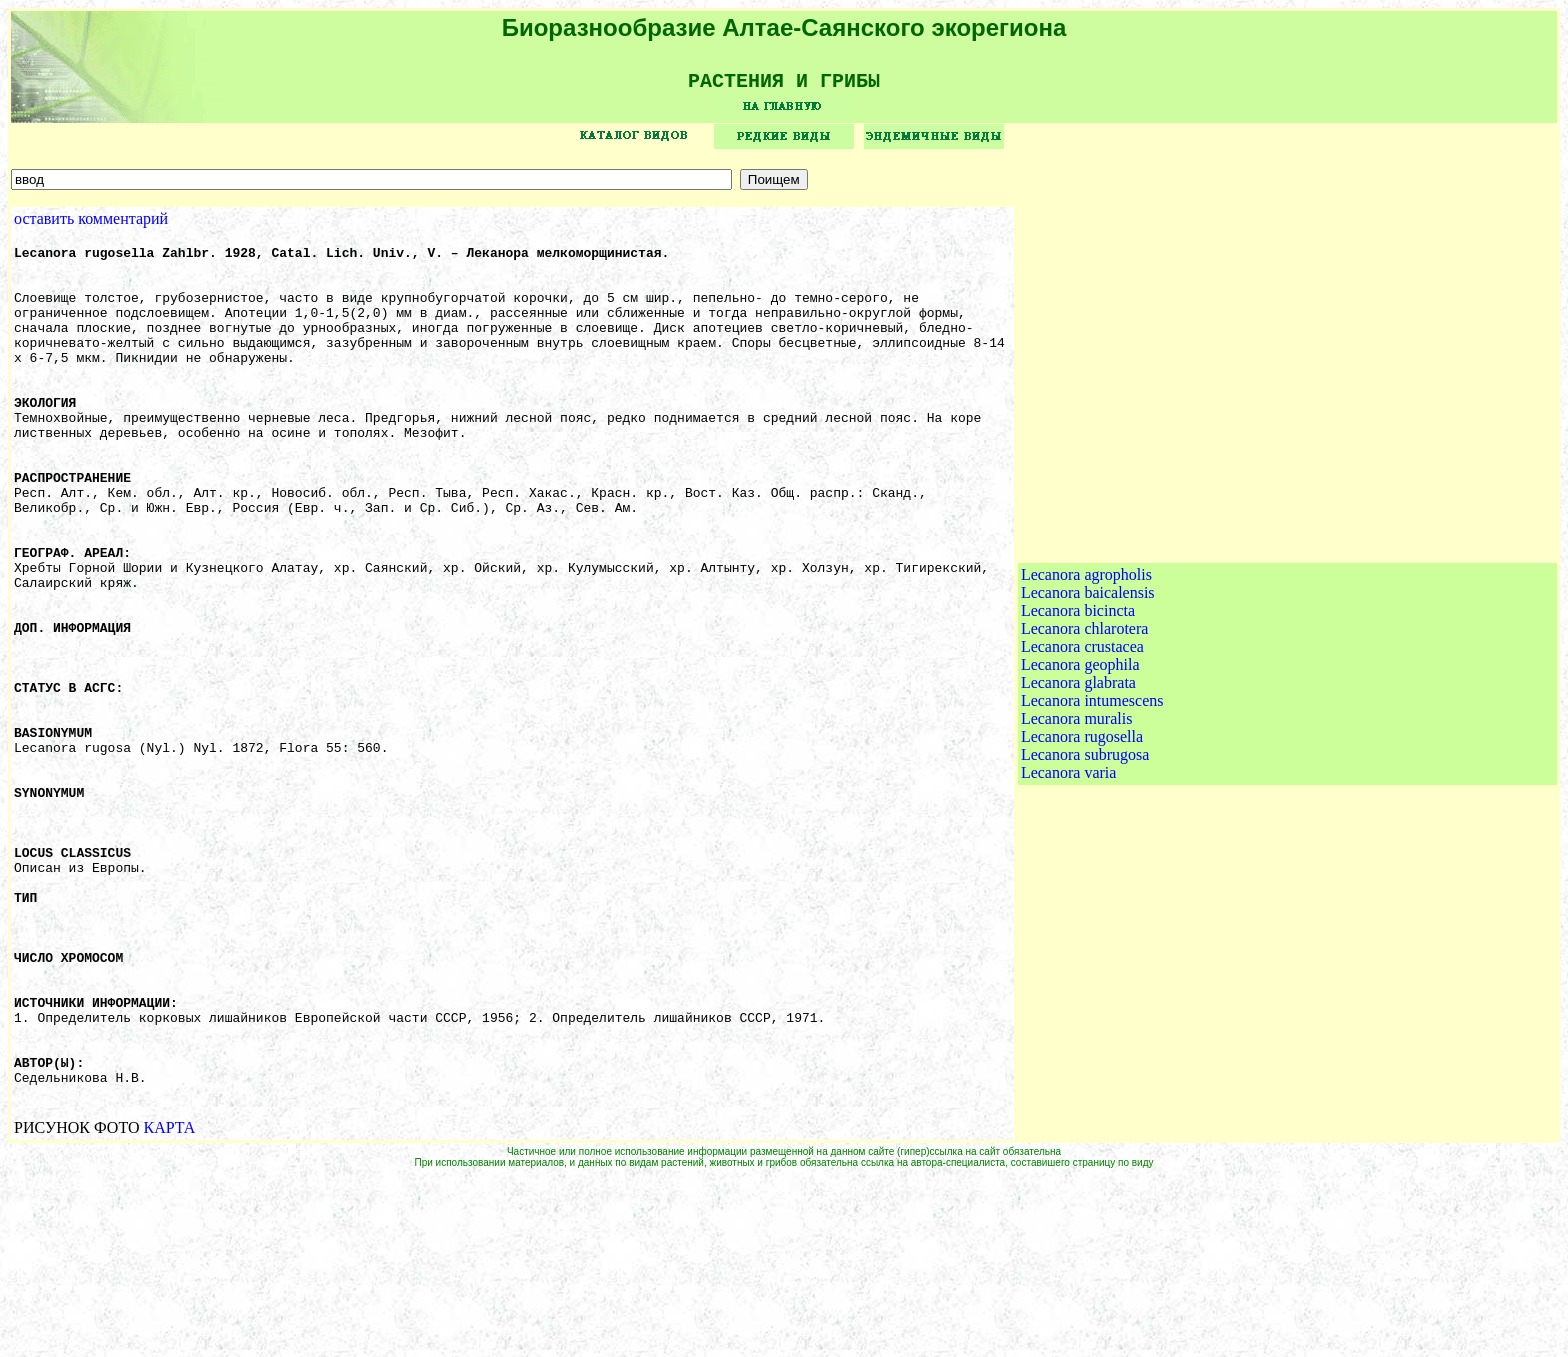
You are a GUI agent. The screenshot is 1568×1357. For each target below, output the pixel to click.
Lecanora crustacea (1082, 738)
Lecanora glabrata (1078, 774)
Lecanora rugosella (1082, 828)
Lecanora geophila (1080, 756)
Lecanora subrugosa (1085, 846)
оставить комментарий (91, 225)
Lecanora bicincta (1078, 702)
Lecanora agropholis (1086, 666)
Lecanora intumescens (1092, 792)
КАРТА (170, 1305)
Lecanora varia (1068, 864)
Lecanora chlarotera (1084, 720)
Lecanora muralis (1077, 810)
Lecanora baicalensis (1088, 684)
